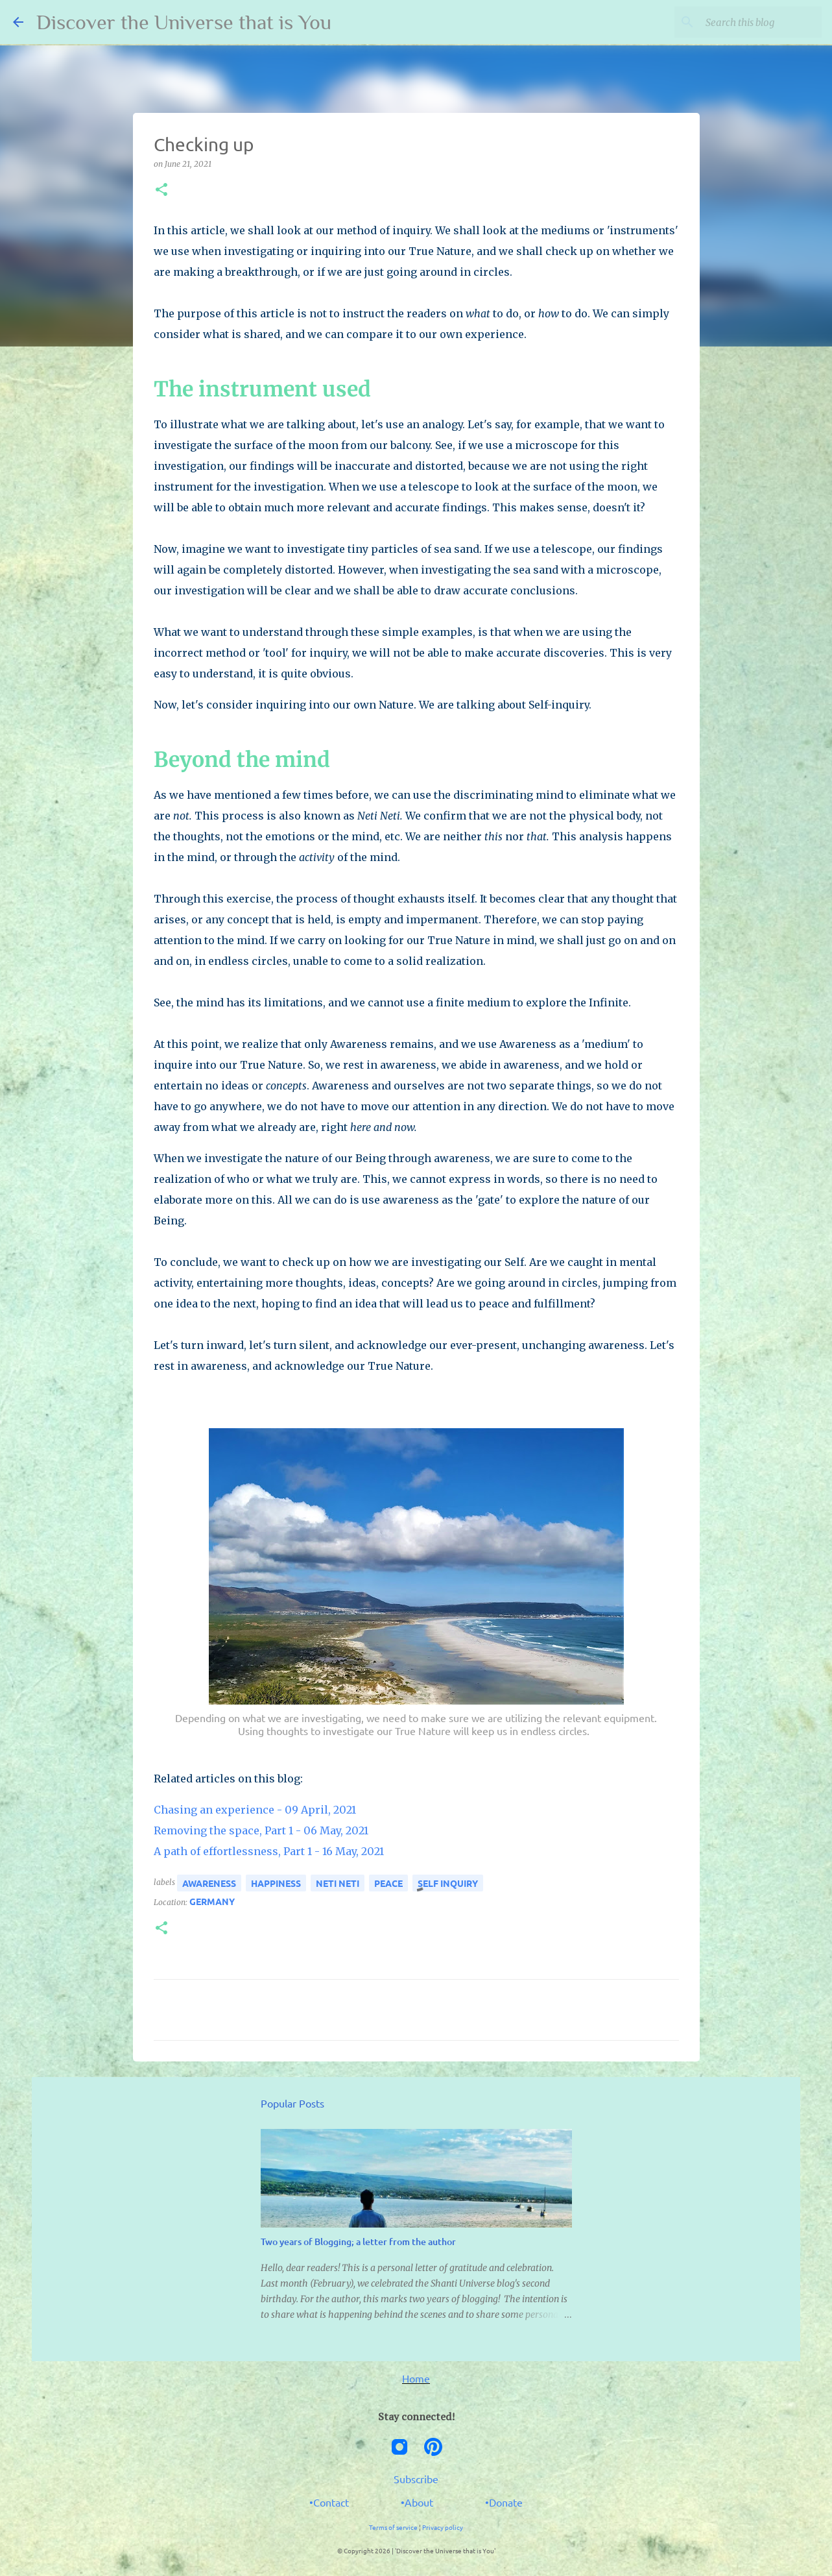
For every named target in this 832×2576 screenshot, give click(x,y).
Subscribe (416, 2478)
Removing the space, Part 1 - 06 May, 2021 (261, 1830)
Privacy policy (442, 2527)
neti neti (337, 1883)
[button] (161, 190)
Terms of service (393, 2527)
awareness (209, 1883)
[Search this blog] (753, 22)
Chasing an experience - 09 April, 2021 (255, 1809)
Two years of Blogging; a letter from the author (358, 2241)
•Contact (329, 2502)
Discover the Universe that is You (183, 22)
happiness (276, 1883)
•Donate (504, 2502)
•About (417, 2502)
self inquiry (448, 1883)
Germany (212, 1901)
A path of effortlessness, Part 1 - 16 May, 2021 (269, 1851)
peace (388, 1883)
